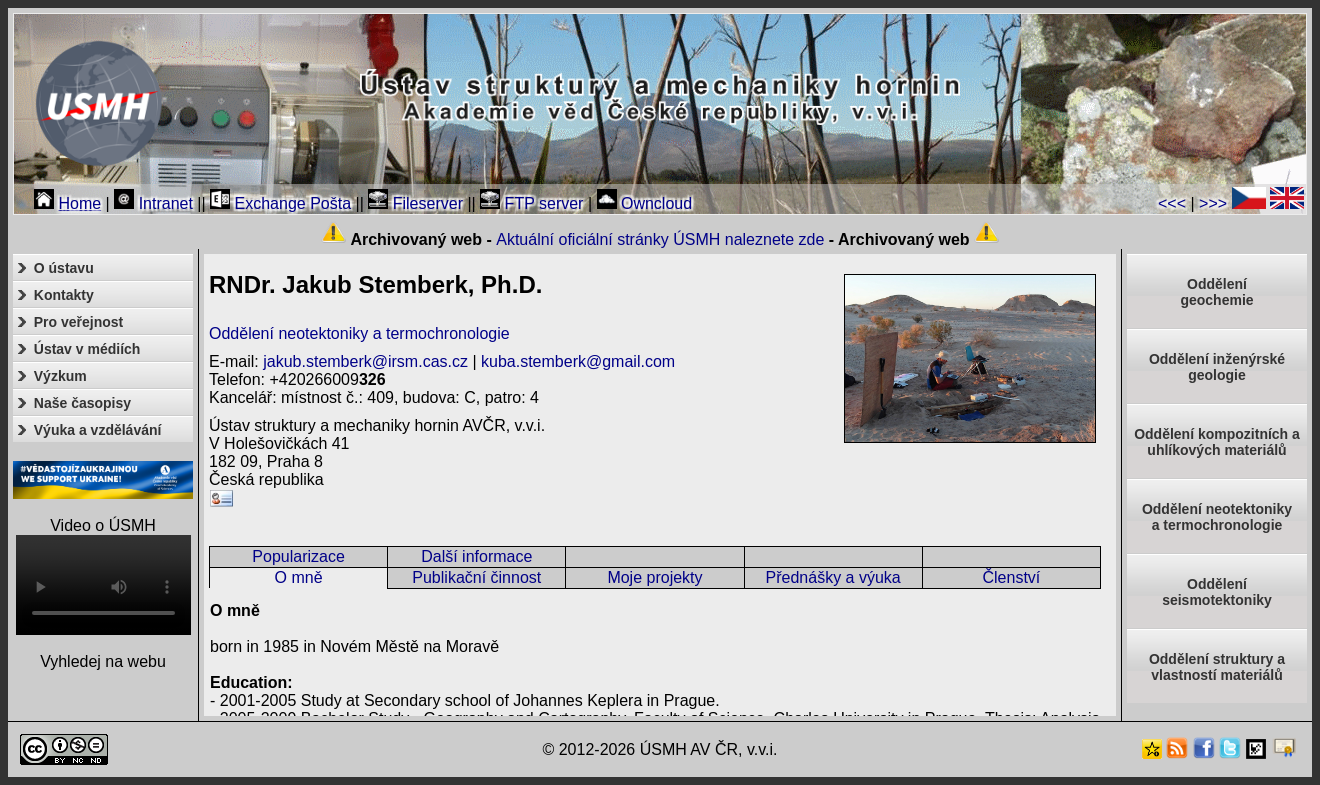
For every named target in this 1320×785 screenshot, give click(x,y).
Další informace (476, 556)
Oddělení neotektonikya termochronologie (1217, 517)
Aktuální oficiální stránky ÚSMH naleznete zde (660, 239)
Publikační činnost (476, 577)
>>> (1213, 203)
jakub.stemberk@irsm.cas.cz (365, 361)
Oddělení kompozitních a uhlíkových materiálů (1217, 442)
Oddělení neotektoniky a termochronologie (359, 333)
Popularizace (298, 556)
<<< (1172, 203)
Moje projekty (654, 577)
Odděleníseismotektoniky (1217, 592)
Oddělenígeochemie (1216, 292)
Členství (1011, 577)
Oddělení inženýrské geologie (1217, 367)
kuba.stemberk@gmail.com (578, 361)
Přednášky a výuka (833, 577)
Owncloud (645, 203)
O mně (299, 577)
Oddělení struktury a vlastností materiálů (1217, 667)
